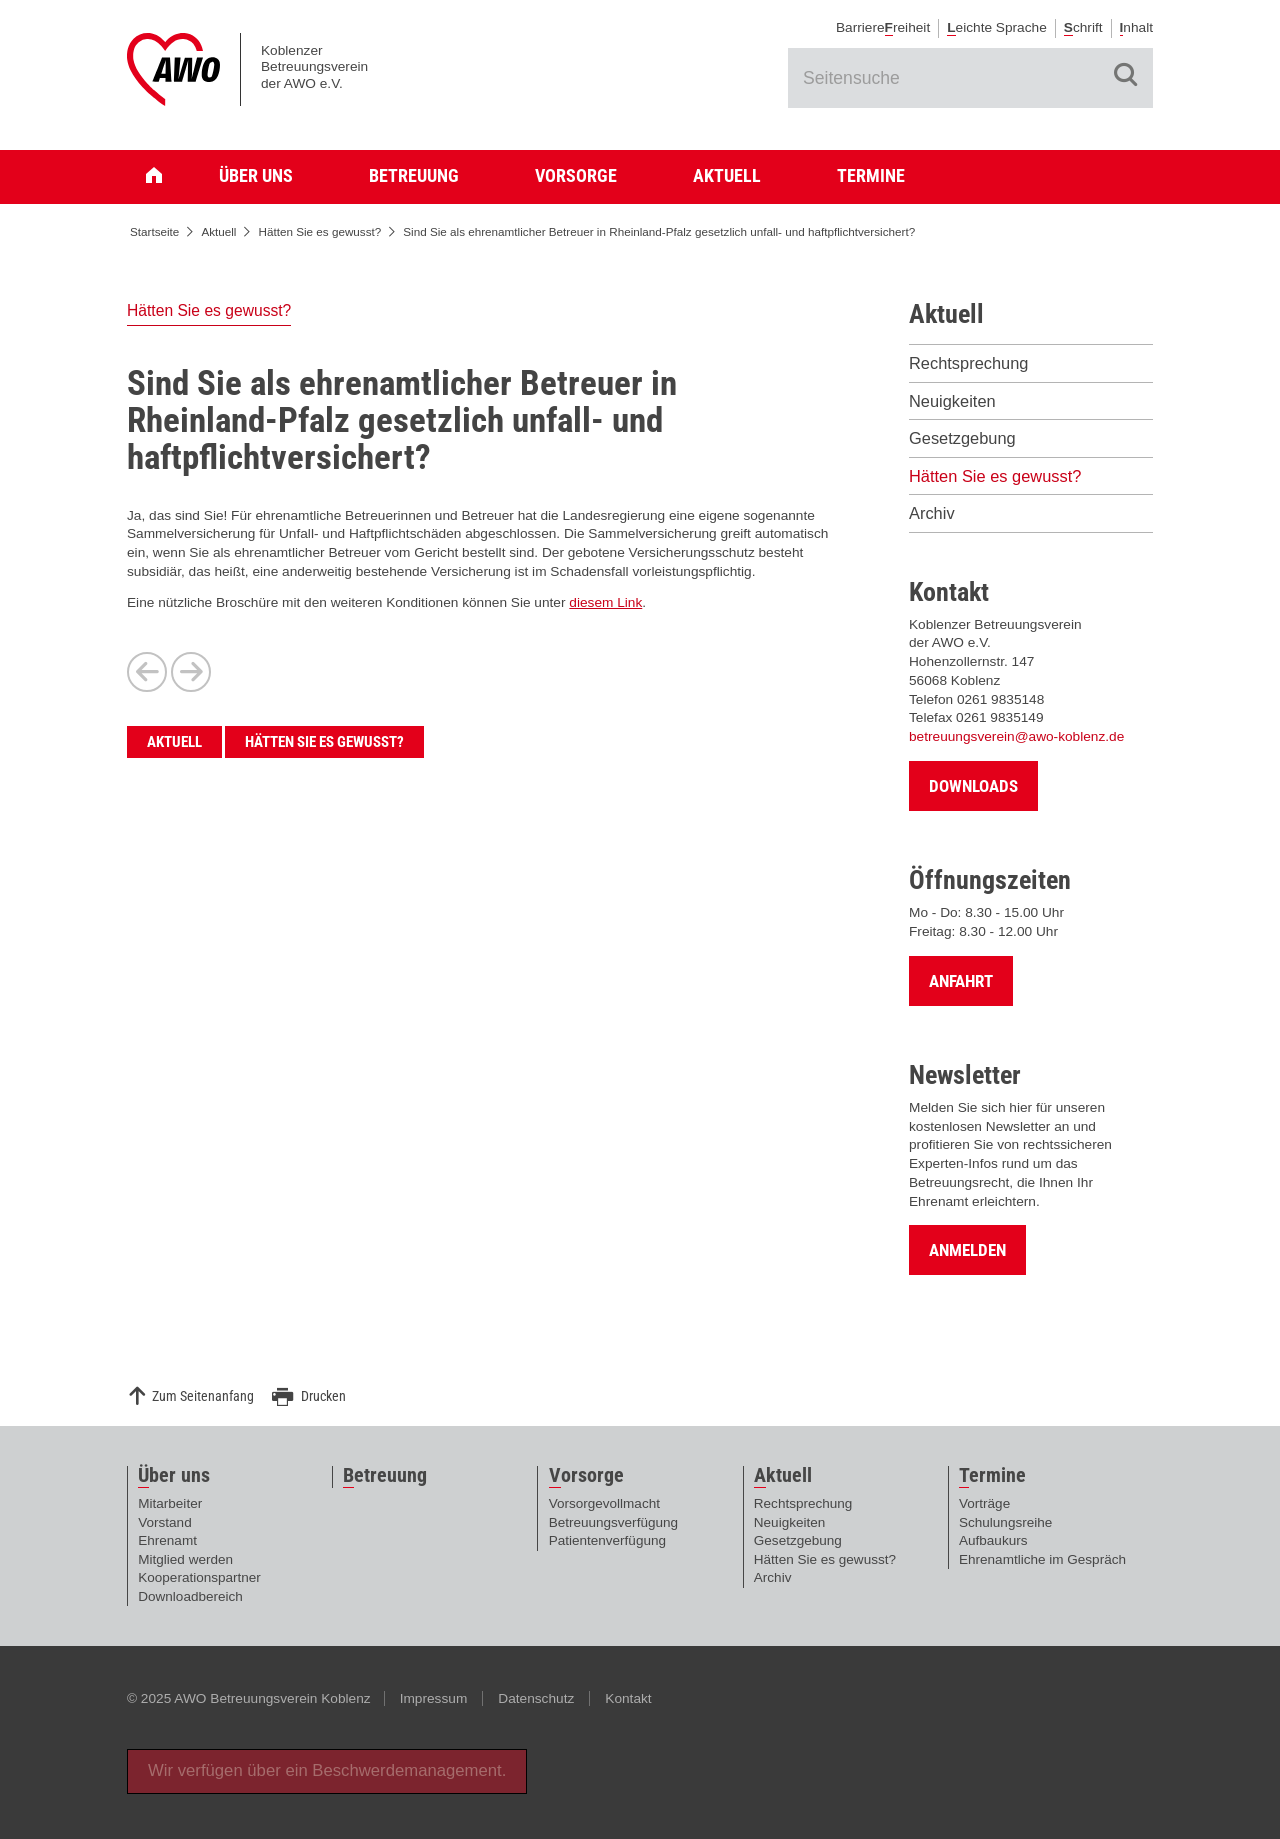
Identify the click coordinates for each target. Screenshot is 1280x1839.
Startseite (162, 176)
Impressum (434, 1698)
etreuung (385, 1476)
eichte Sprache (997, 28)
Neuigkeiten (952, 401)
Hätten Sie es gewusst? (319, 231)
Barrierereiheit (883, 28)
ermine (992, 1476)
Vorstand (164, 1522)
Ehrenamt (167, 1540)
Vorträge (984, 1503)
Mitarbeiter (170, 1503)
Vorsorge (576, 176)
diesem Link (605, 602)
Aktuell (727, 176)
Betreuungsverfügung (613, 1522)
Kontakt (628, 1698)
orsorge (586, 1476)
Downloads (973, 786)
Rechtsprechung (968, 363)
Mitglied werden (185, 1559)
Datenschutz (536, 1698)
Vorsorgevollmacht (604, 1503)
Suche (1126, 75)
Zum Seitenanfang (203, 1397)
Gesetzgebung (962, 438)
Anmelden (967, 1250)
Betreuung (414, 176)
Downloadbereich (190, 1596)
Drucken (323, 1397)
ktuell (783, 1476)
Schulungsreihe (1005, 1522)
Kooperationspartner (199, 1577)
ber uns (174, 1476)
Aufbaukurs (993, 1540)
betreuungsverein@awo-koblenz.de (1016, 736)
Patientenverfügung (607, 1540)
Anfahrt (961, 981)
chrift (1083, 28)
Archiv (932, 513)
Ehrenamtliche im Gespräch (1042, 1559)
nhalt (1136, 28)
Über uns (256, 176)
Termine (871, 176)
